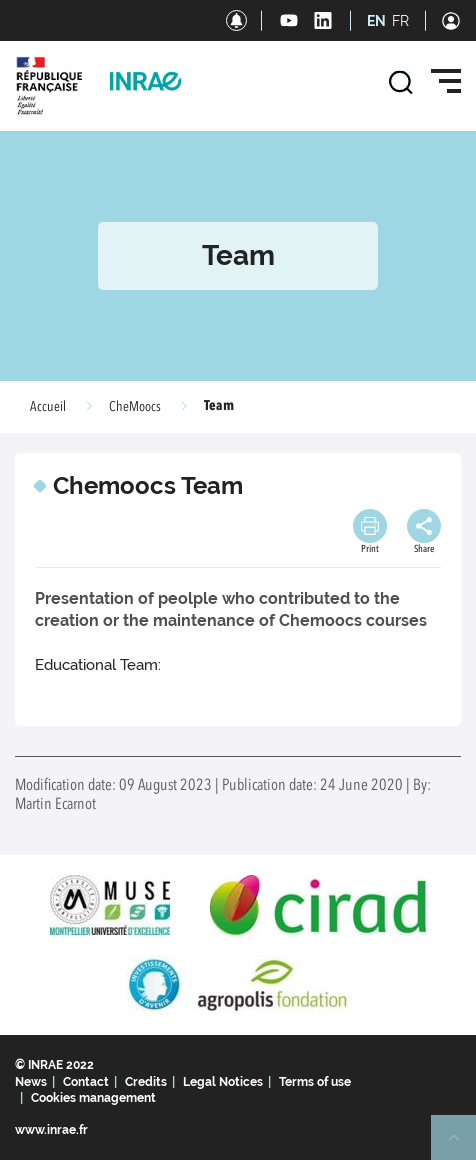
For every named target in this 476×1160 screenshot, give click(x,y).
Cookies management (93, 1098)
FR (400, 21)
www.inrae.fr (51, 1130)
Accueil (48, 407)
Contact (86, 1082)
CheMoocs (135, 407)
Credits (146, 1082)
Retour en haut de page (462, 1146)
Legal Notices (223, 1082)
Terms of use (315, 1082)
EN (376, 21)
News (31, 1082)
